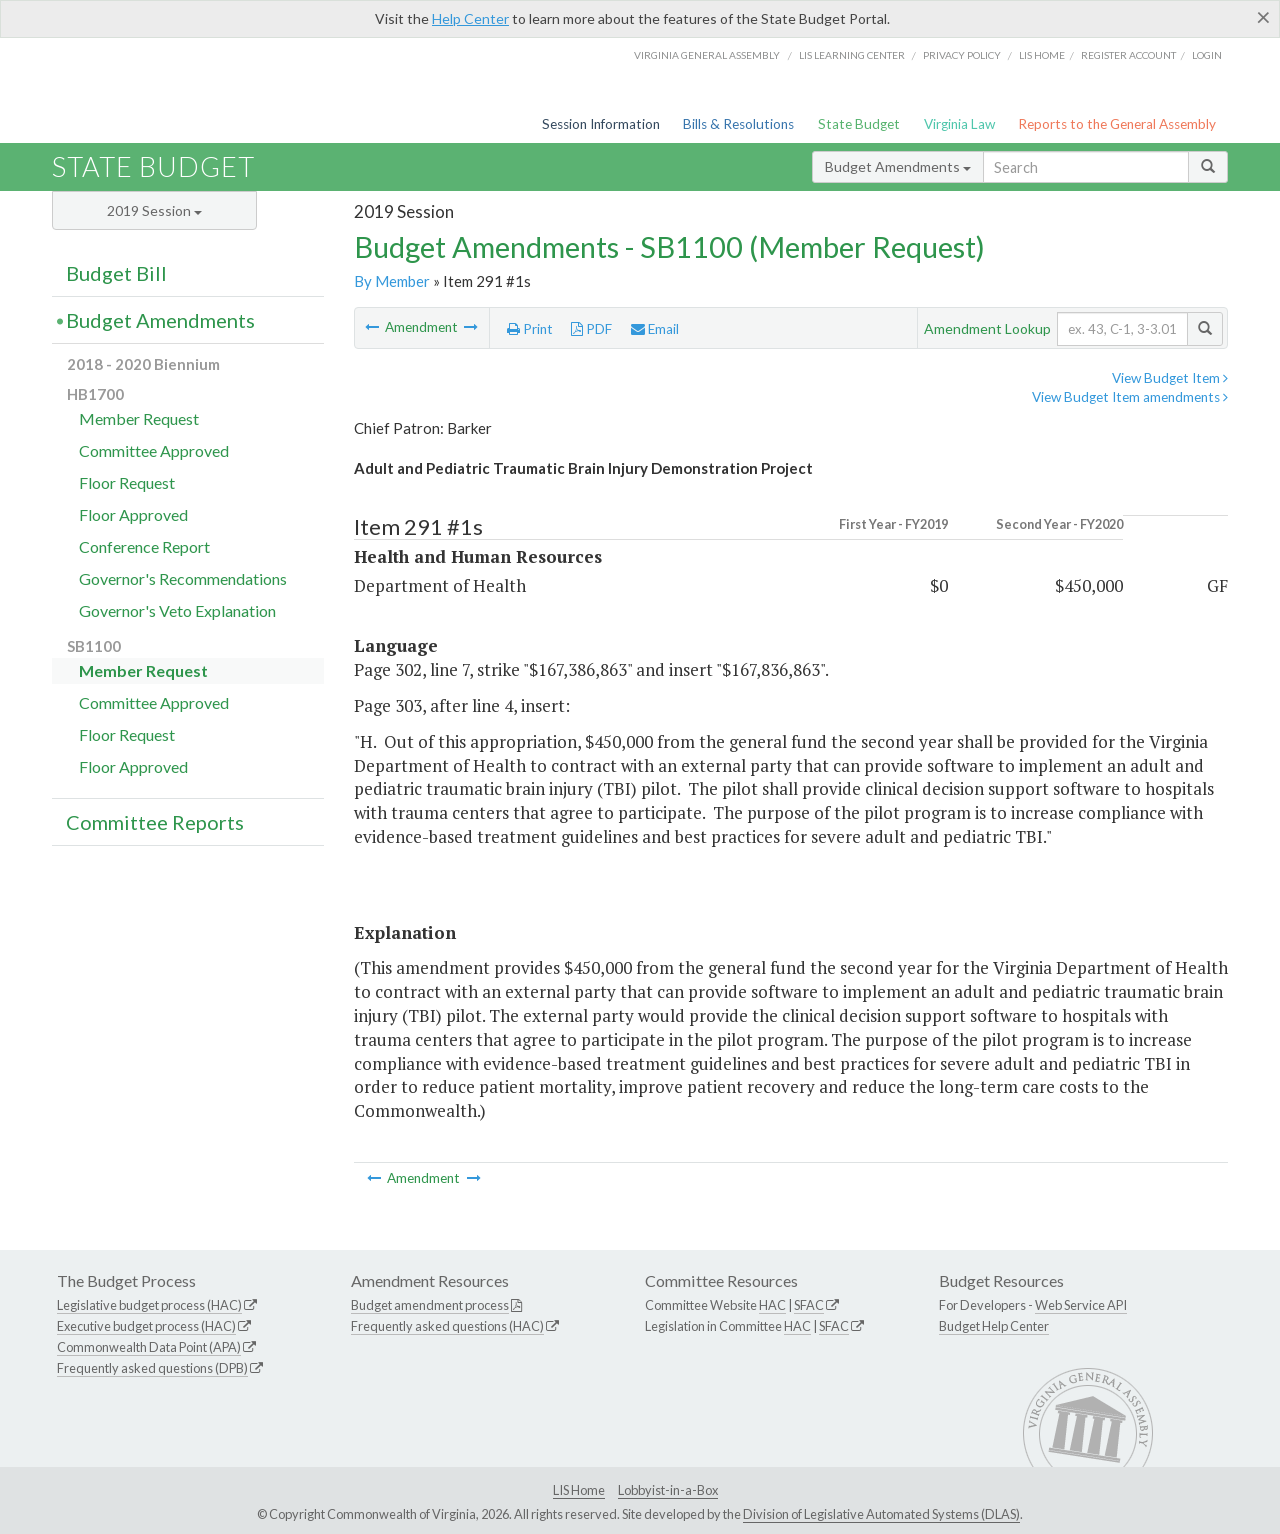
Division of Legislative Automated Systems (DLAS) (881, 1514)
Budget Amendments (898, 166)
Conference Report (144, 546)
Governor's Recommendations (183, 578)
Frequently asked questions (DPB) (152, 1368)
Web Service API (1081, 1305)
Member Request (139, 418)
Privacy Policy (962, 55)
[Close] (1263, 17)
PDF (591, 329)
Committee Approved (154, 450)
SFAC (809, 1305)
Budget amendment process (430, 1305)
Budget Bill (116, 273)
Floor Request (127, 482)
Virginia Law (959, 124)
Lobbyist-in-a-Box (668, 1490)
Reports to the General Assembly (1117, 124)
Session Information (601, 124)
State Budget (859, 124)
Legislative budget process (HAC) (149, 1305)
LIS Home (579, 1490)
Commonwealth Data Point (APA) (149, 1347)
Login (1207, 55)
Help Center (470, 18)
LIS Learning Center (852, 55)
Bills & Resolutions (738, 124)
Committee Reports (155, 822)
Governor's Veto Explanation (177, 610)
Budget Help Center (994, 1326)
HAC (772, 1305)
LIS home (1042, 55)
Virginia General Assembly (707, 55)
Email (655, 329)
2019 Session (154, 210)
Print (530, 329)
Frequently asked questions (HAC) (447, 1326)
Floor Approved (133, 514)
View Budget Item (1170, 378)
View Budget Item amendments (1130, 397)
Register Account (1128, 55)
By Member (392, 281)
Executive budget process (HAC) (146, 1326)
